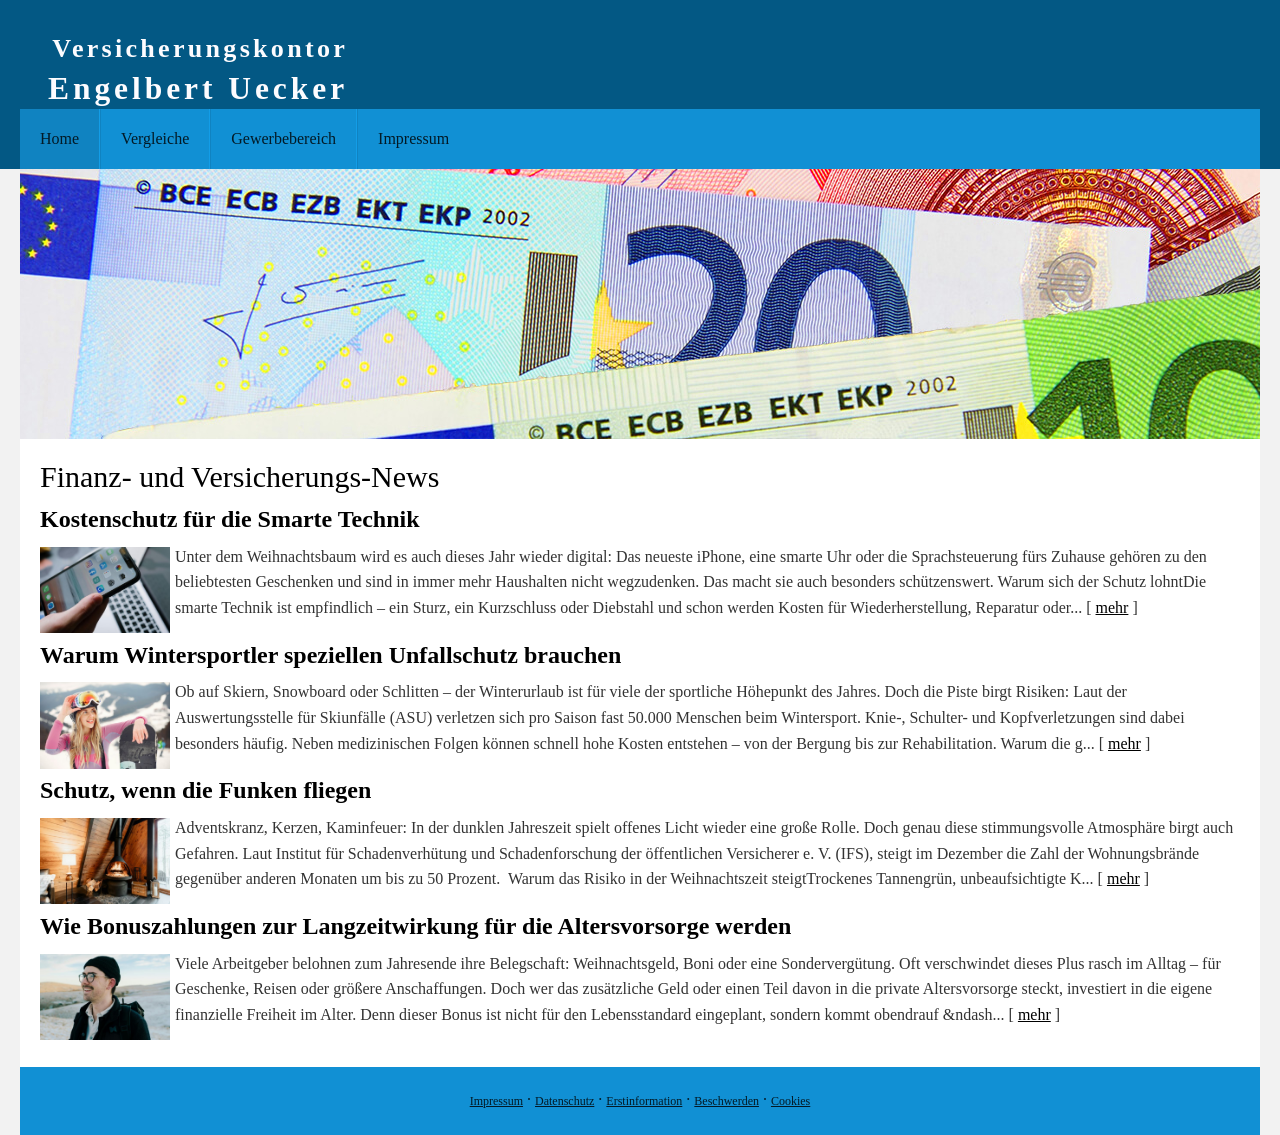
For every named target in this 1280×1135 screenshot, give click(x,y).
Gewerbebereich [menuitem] (283, 138)
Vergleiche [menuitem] (155, 138)
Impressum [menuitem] (413, 138)
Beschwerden (726, 1101)
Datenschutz (564, 1101)
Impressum (496, 1101)
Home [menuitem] (59, 138)
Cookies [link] (790, 1101)
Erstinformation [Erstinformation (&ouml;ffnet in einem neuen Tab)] (644, 1101)
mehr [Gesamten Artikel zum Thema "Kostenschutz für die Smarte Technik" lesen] (1112, 607)
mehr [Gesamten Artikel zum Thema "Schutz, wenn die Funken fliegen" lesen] (1123, 878)
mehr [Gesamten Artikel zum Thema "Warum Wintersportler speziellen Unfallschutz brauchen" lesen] (1124, 743)
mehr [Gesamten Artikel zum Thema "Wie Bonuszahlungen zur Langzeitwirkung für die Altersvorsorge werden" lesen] (1034, 1014)
